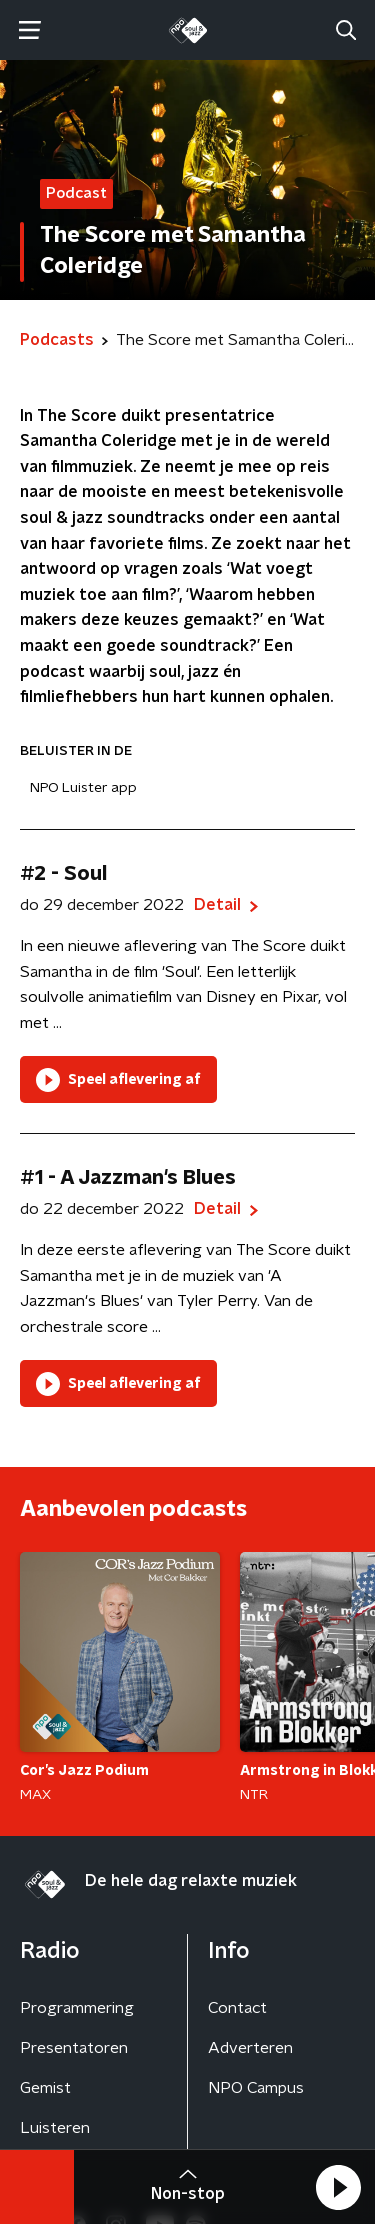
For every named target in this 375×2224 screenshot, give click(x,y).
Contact (237, 2008)
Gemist (45, 2088)
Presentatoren (74, 2048)
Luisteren (55, 2128)
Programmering (77, 2008)
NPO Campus (256, 2088)
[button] (338, 2187)
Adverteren (250, 2048)
